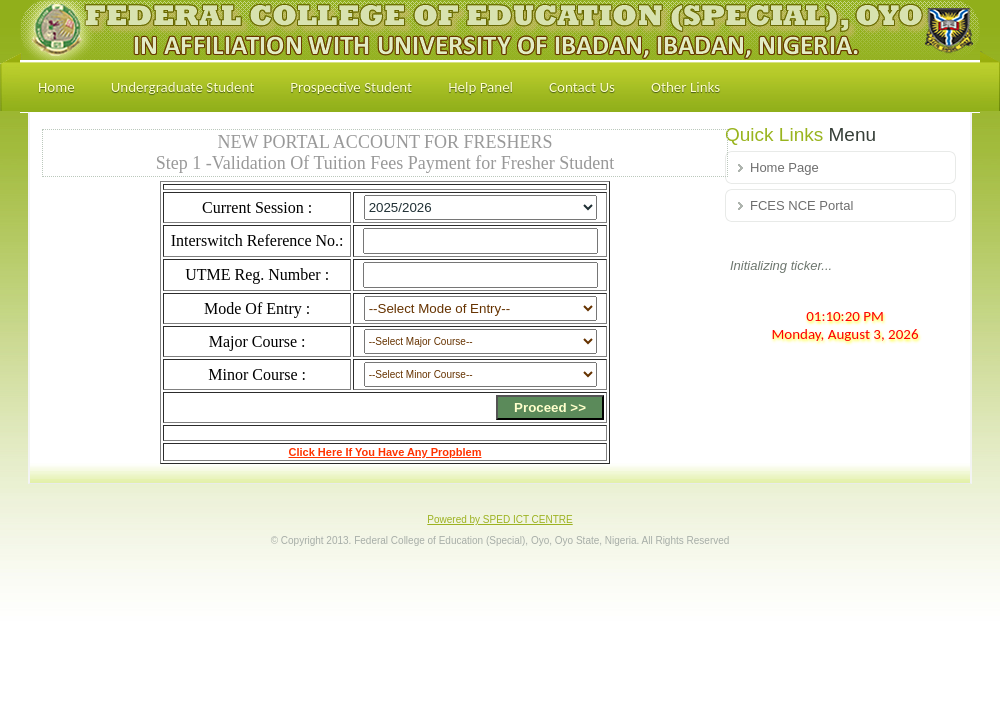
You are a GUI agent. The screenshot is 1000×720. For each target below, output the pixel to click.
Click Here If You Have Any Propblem (385, 452)
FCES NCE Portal (801, 205)
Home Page (784, 167)
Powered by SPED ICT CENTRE (499, 519)
